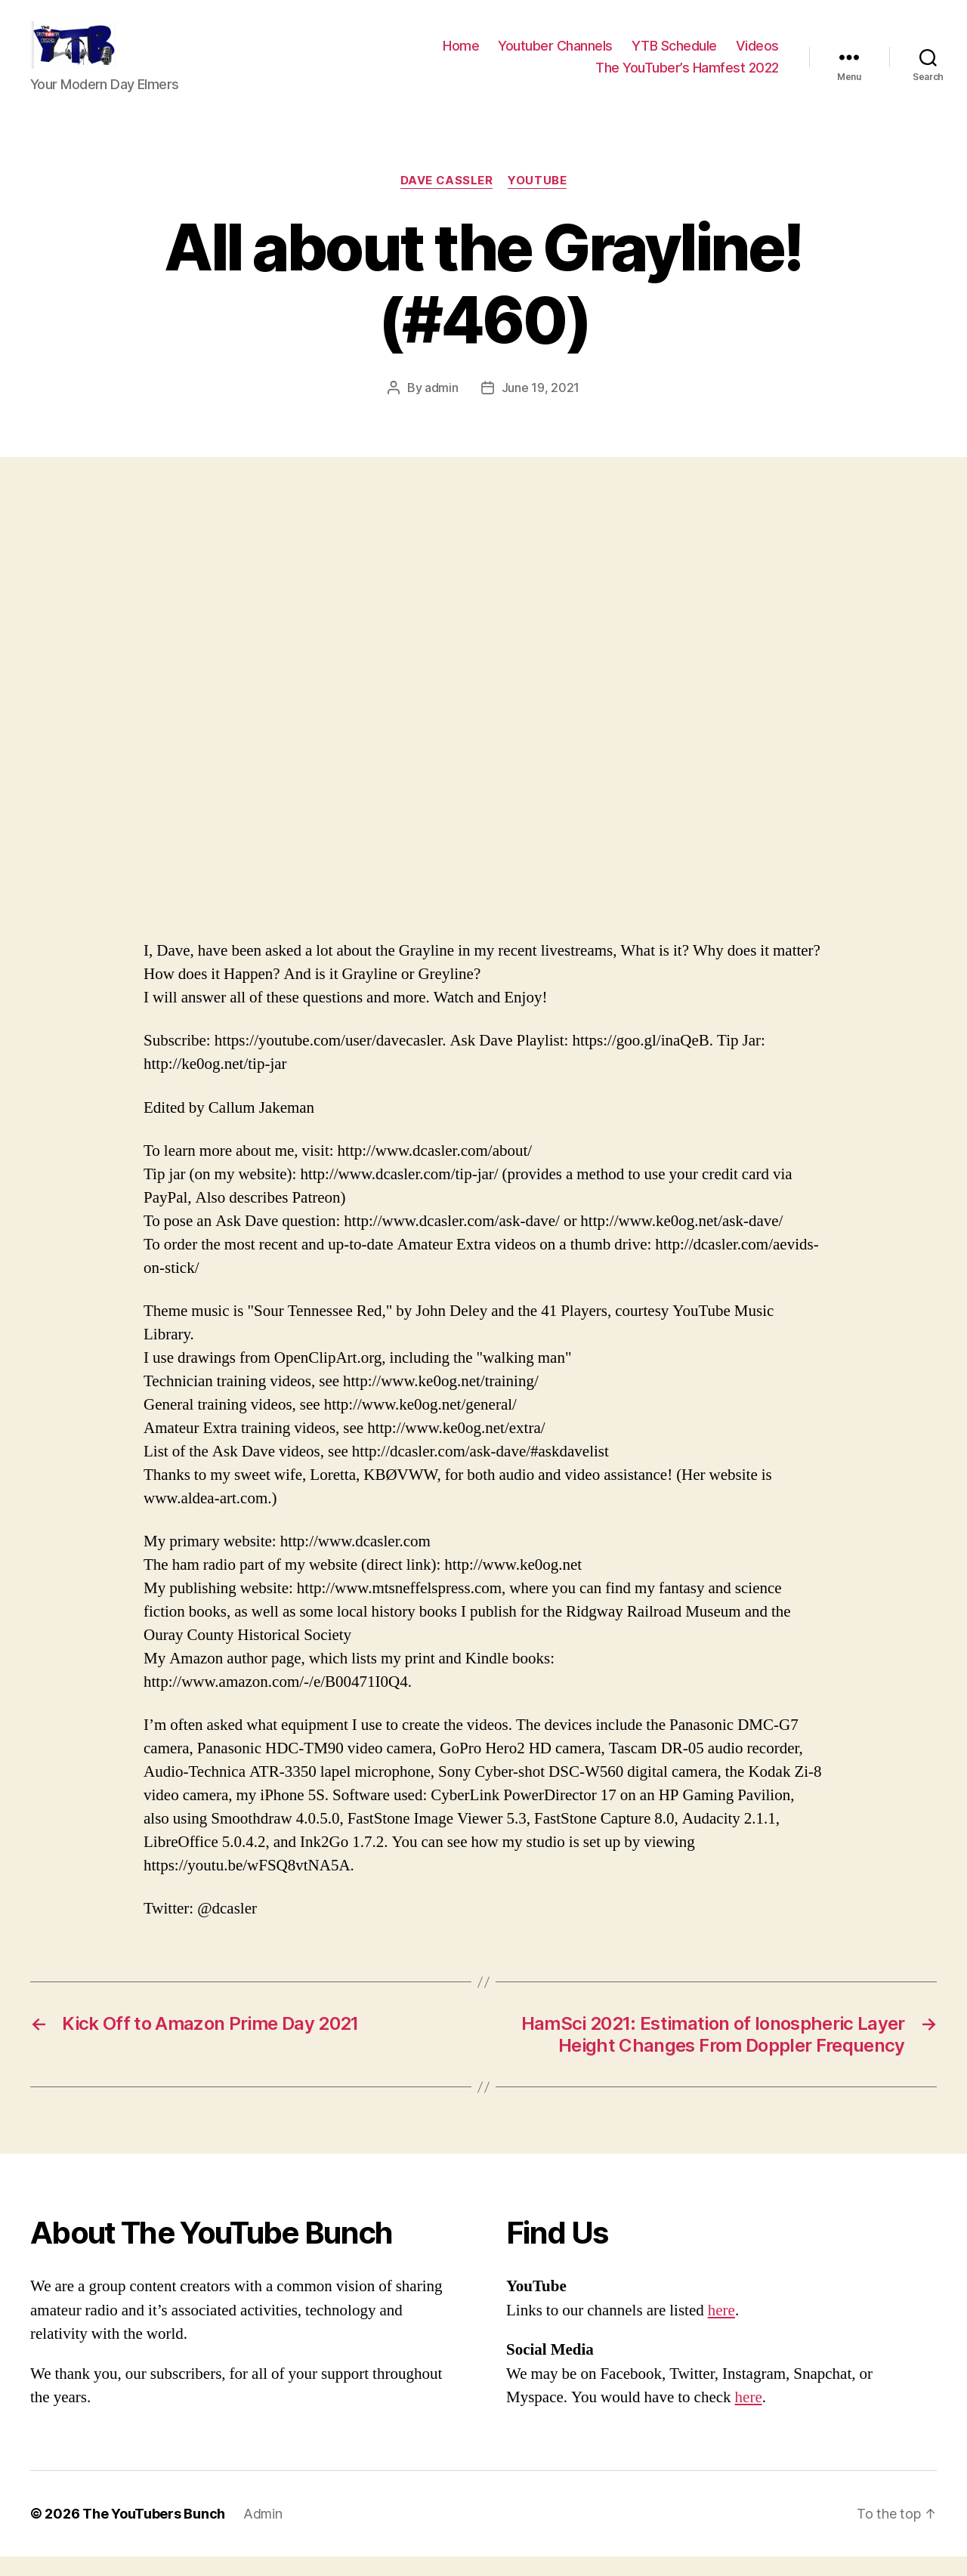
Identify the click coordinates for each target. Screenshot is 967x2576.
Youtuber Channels (555, 55)
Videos (757, 55)
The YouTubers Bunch (153, 2533)
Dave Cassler (446, 201)
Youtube (537, 201)
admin (442, 407)
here (721, 2330)
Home (461, 55)
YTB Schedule (674, 55)
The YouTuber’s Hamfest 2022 (687, 77)
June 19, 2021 (541, 407)
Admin (263, 2533)
